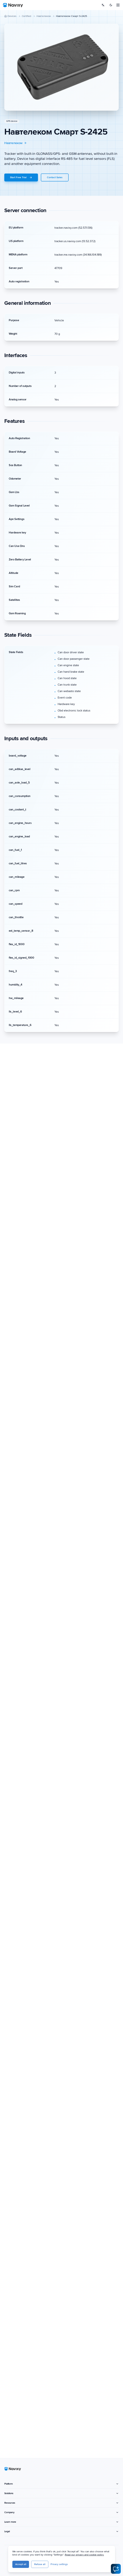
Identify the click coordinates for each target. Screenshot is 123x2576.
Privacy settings (59, 2564)
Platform (61, 2483)
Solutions (61, 2493)
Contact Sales (54, 177)
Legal (61, 2531)
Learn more (61, 2521)
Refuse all (39, 2564)
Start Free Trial (21, 177)
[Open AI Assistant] (116, 2569)
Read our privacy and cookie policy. (84, 2554)
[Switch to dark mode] (111, 5)
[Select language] (103, 5)
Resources (61, 2502)
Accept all (20, 2564)
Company (61, 2512)
